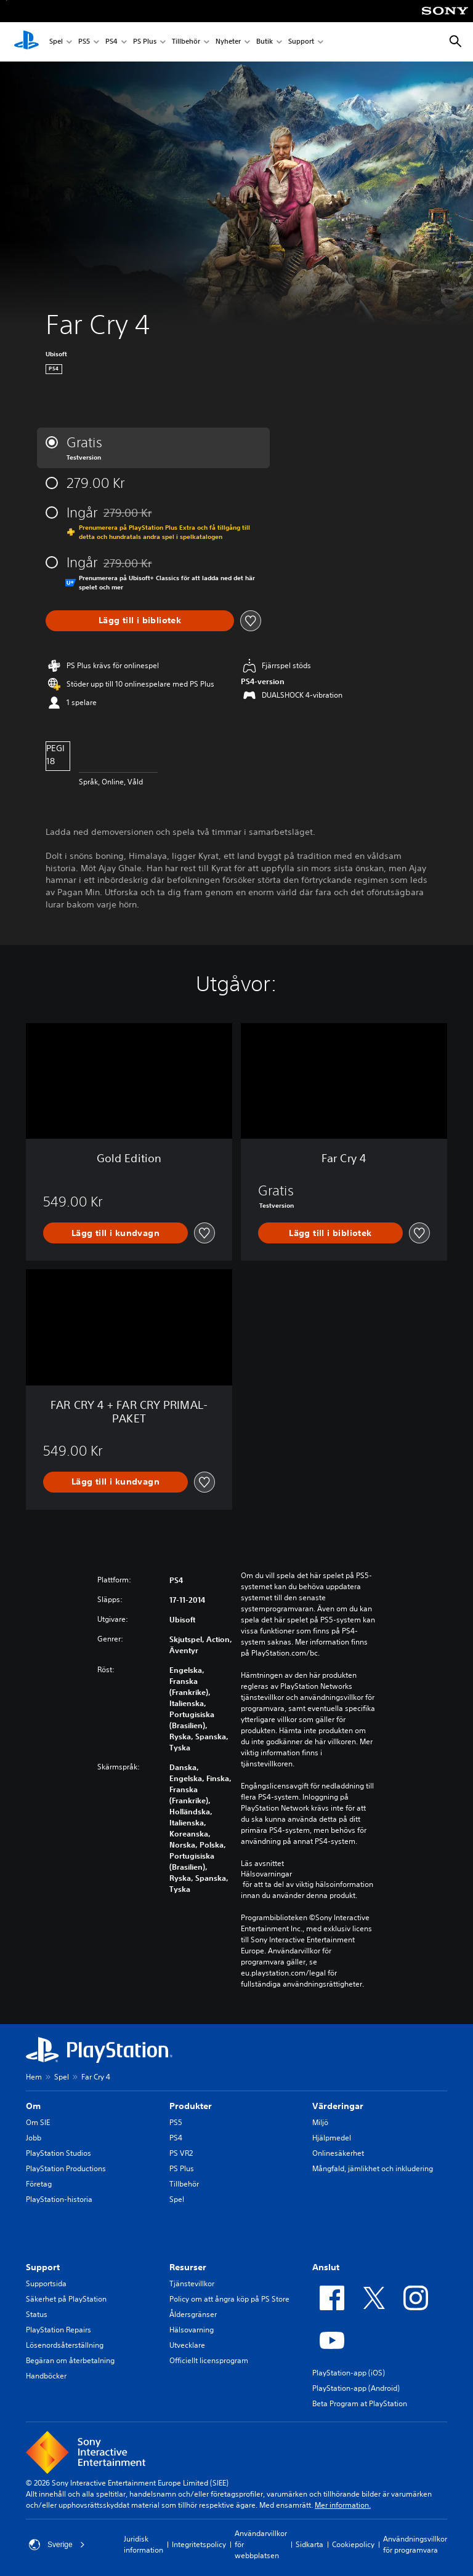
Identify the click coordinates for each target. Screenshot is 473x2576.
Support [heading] (43, 2267)
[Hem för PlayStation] (26, 41)
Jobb (33, 2137)
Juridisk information (143, 2544)
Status (36, 2314)
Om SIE (38, 2122)
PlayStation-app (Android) (356, 2388)
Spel (56, 42)
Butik (264, 42)
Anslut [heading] (325, 2267)
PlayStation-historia (59, 2199)
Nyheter (228, 42)
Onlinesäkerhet (338, 2153)
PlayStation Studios (58, 2153)
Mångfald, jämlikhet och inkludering (372, 2168)
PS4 (111, 42)
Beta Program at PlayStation (359, 2403)
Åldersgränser (193, 2314)
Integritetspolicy (199, 2544)
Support (301, 42)
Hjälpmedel (331, 2137)
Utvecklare (187, 2345)
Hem (34, 2077)
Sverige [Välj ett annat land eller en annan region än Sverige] (57, 2544)
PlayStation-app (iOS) (348, 2372)
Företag (39, 2184)
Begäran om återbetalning (70, 2360)
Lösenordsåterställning (64, 2345)
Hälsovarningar (266, 1874)
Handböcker (46, 2376)
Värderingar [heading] (337, 2105)
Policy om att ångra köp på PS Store (229, 2299)
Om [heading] (33, 2105)
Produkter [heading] (190, 2105)
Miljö (320, 2122)
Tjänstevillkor (191, 2283)
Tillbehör (186, 42)
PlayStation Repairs (58, 2329)
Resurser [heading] (187, 2267)
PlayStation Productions (66, 2168)
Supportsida (46, 2283)
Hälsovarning (191, 2329)
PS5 (84, 42)
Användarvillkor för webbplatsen (261, 2544)
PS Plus (144, 42)
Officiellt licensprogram (208, 2360)
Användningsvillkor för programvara (415, 2544)
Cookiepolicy (353, 2544)
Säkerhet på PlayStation (66, 2299)
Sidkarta (309, 2544)
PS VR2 (181, 2153)
